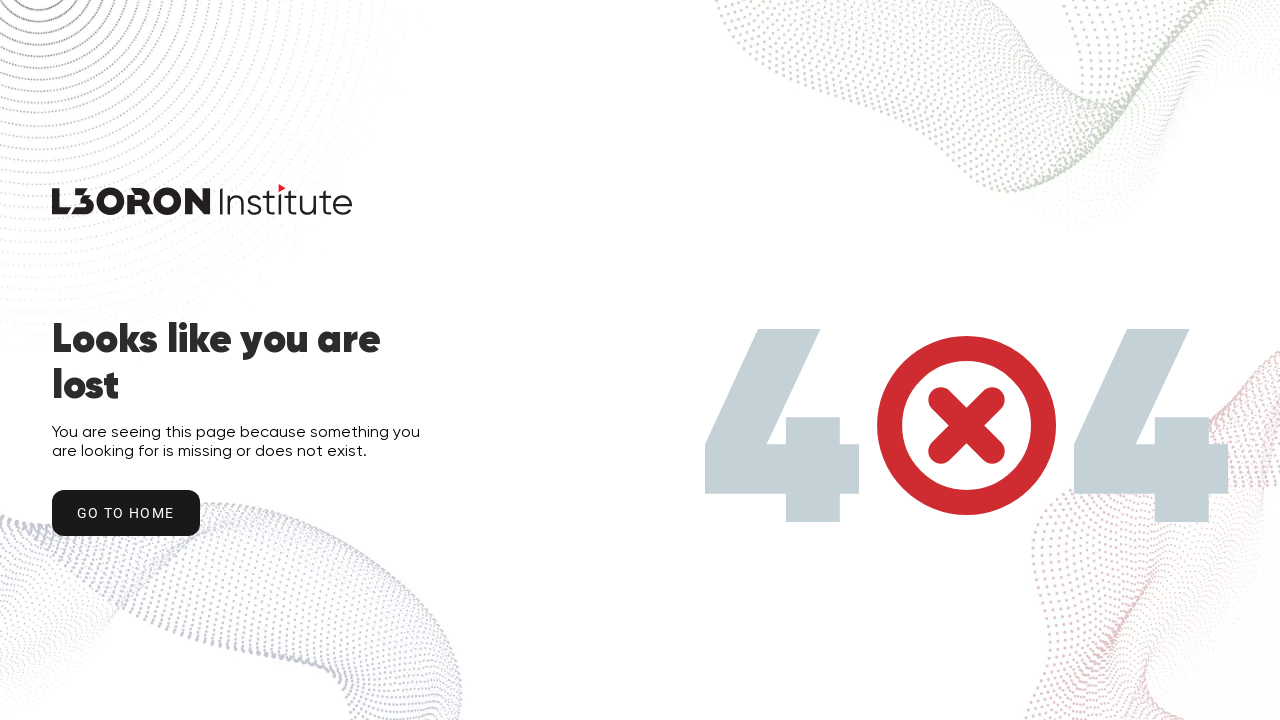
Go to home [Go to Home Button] (126, 513)
